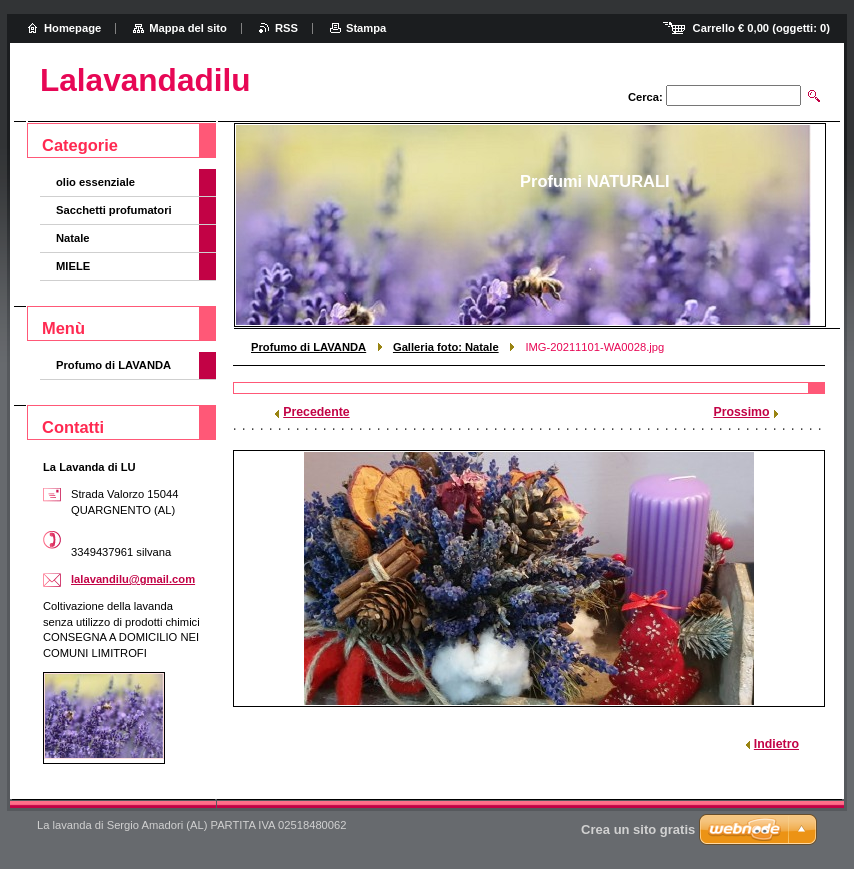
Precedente (316, 412)
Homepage (72, 28)
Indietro (776, 744)
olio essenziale (95, 182)
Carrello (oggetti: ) (761, 28)
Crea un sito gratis (638, 829)
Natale (73, 238)
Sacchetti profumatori (114, 210)
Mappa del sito (188, 28)
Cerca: (645, 97)
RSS (286, 28)
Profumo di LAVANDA (308, 347)
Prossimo (741, 412)
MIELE (73, 266)
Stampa (366, 28)
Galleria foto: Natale (446, 347)
